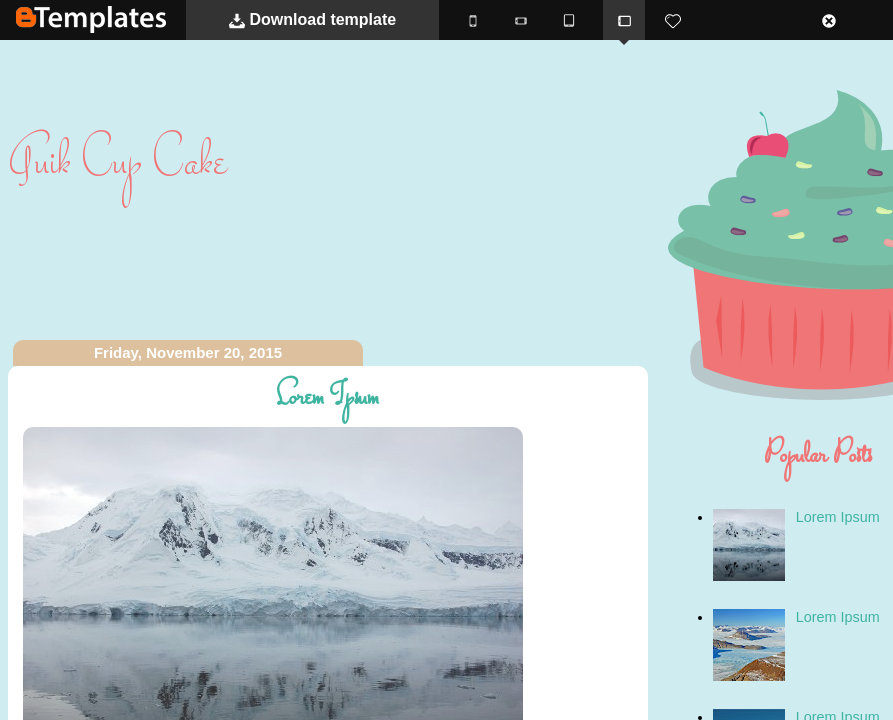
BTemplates (91, 19)
